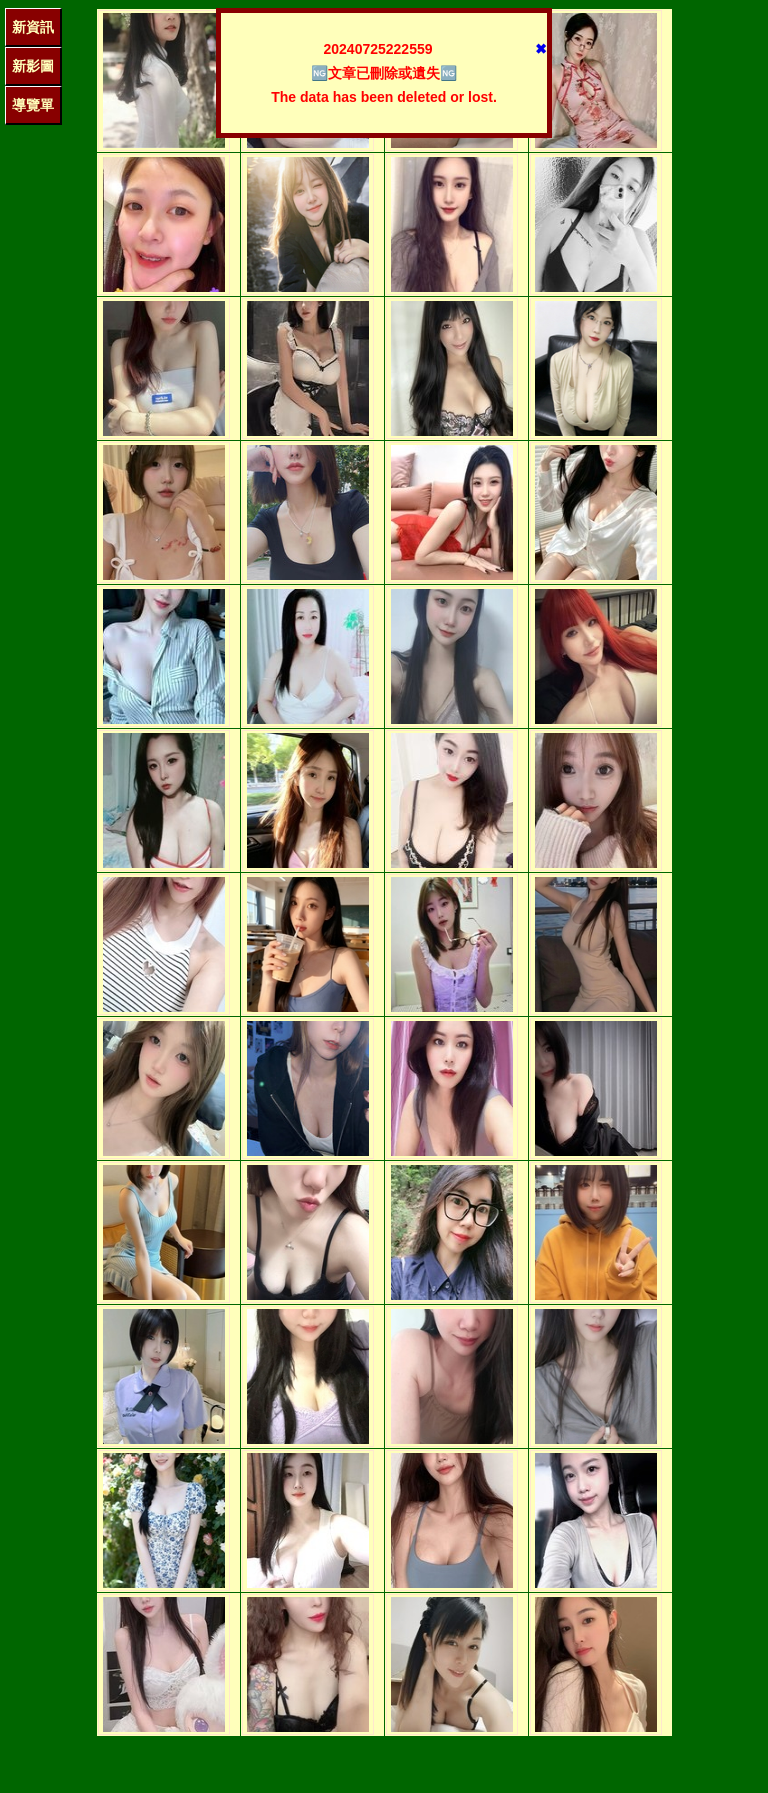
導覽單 (33, 105)
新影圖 (33, 66)
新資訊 (33, 27)
